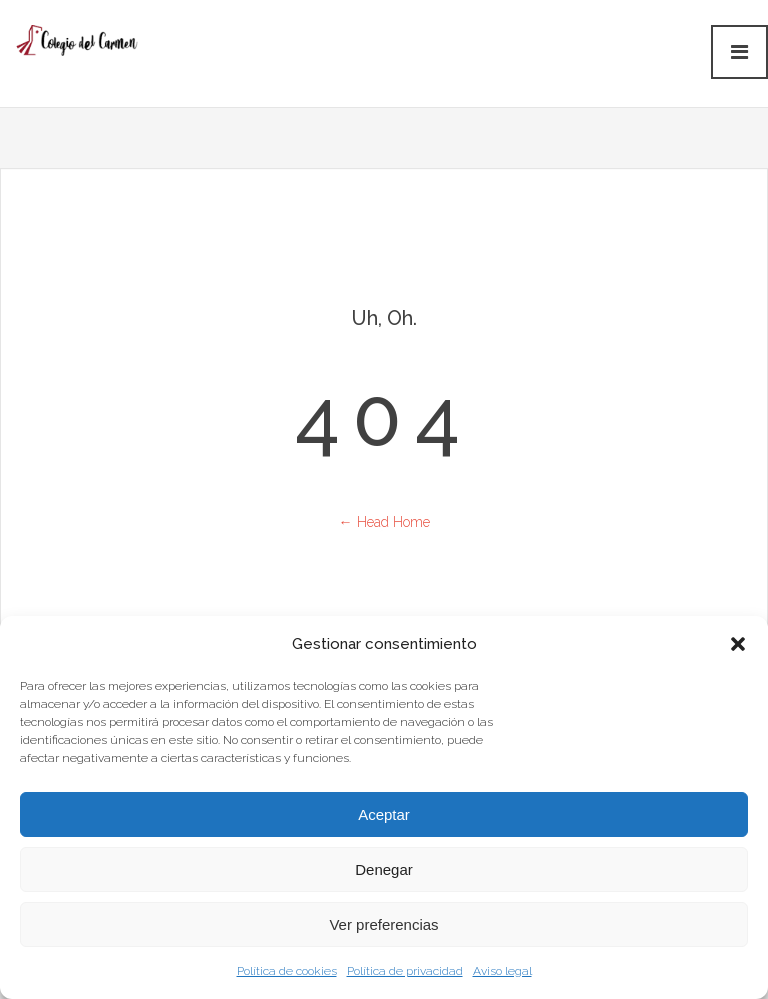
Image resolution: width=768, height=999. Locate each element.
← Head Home (384, 522)
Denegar (384, 869)
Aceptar (384, 814)
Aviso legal (502, 971)
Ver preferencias (383, 924)
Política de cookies (287, 971)
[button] (738, 644)
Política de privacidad (405, 971)
